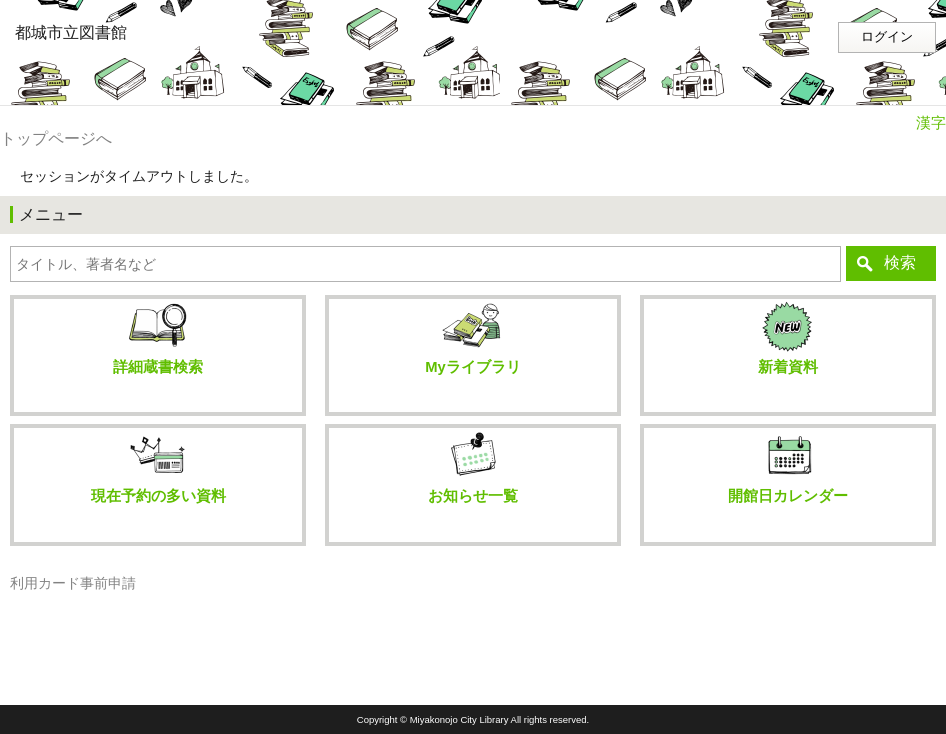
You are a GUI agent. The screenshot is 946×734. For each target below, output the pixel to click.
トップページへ (56, 138)
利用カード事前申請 (73, 583)
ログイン (887, 37)
